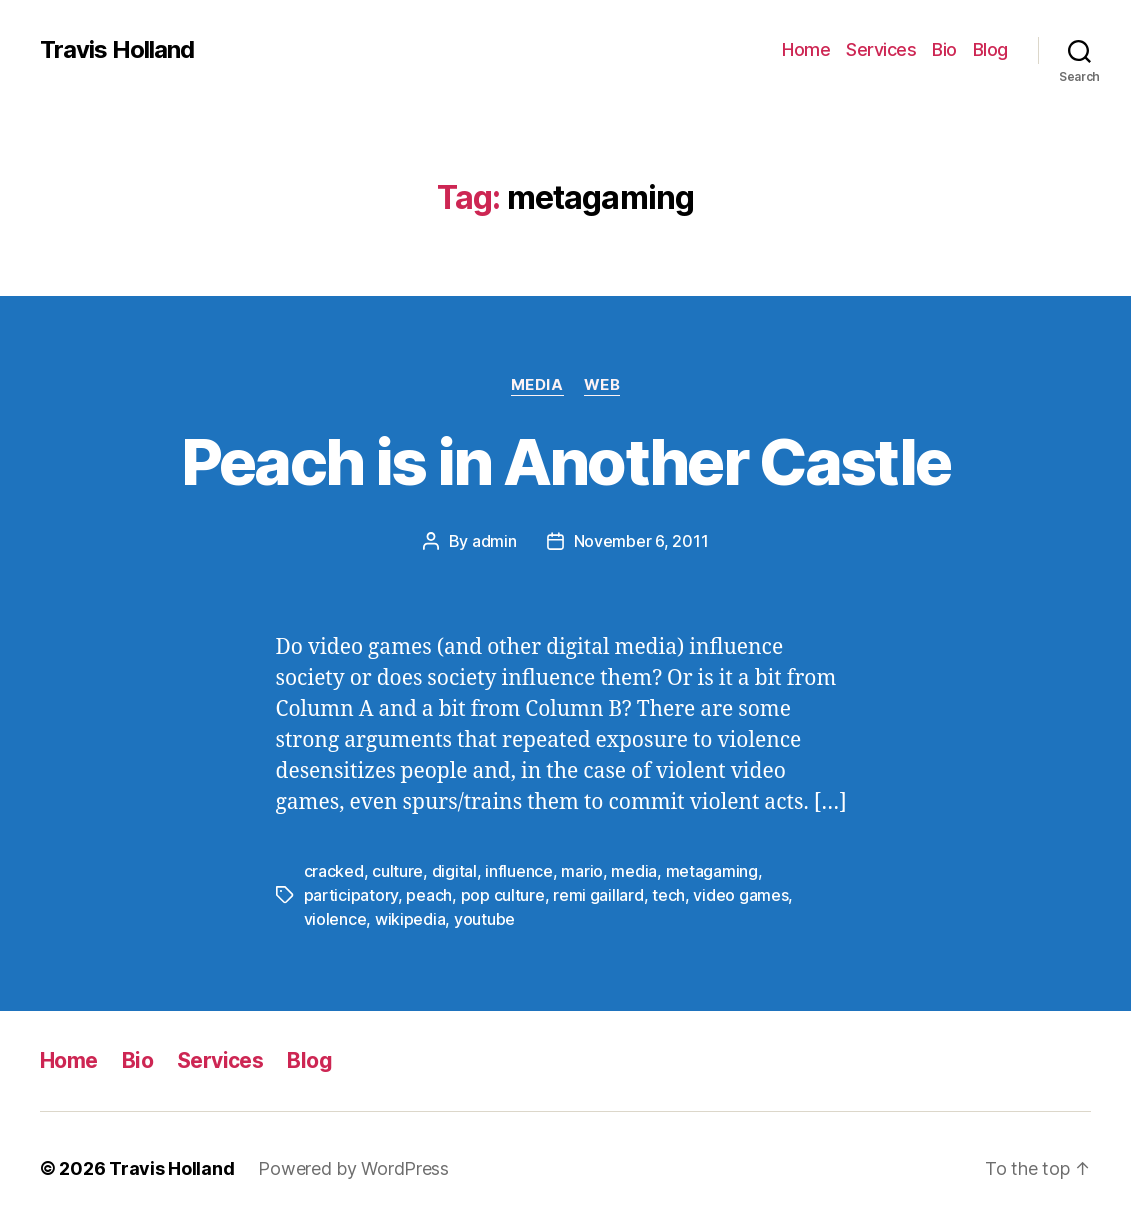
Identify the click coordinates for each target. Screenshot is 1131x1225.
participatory (351, 895)
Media (537, 385)
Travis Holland (117, 50)
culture (397, 871)
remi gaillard (598, 895)
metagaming (712, 871)
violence (335, 919)
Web (602, 385)
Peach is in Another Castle (566, 461)
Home (806, 49)
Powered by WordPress (353, 1168)
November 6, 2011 (641, 541)
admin (494, 541)
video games (740, 895)
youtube (484, 919)
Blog (990, 49)
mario (582, 871)
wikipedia (410, 919)
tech (668, 895)
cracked (334, 871)
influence (519, 871)
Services (881, 49)
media (634, 871)
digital (454, 871)
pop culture (503, 895)
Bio (944, 49)
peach (429, 895)
